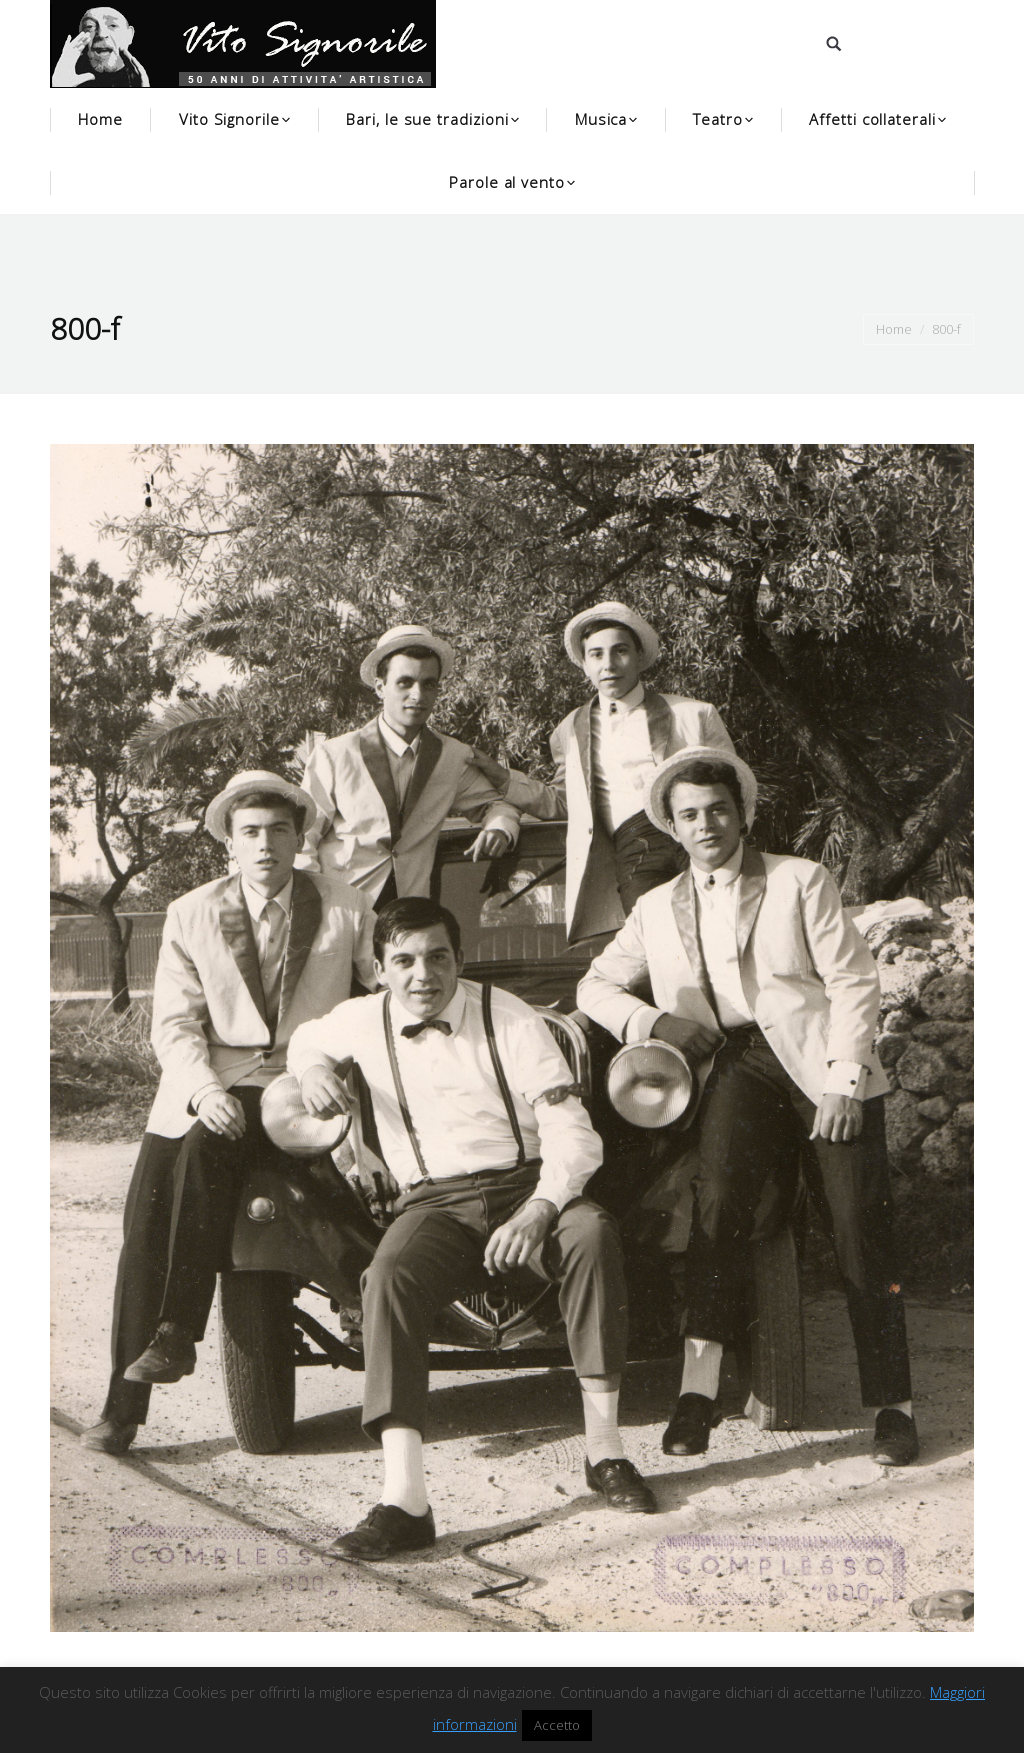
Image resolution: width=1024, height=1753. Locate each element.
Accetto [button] (557, 1725)
